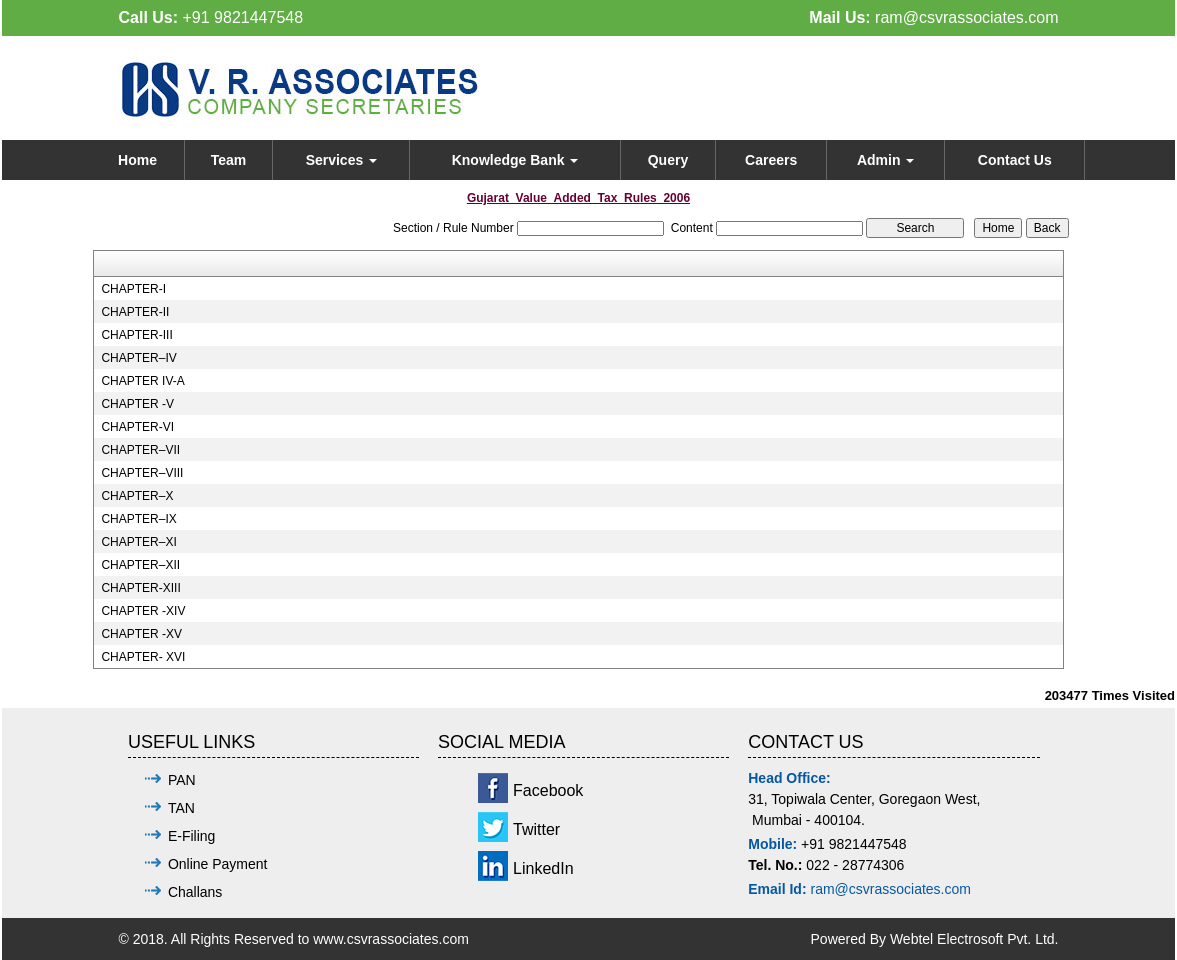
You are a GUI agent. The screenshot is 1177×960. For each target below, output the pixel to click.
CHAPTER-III (136, 335)
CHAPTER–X (137, 496)
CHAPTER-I (133, 289)
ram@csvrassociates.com (966, 17)
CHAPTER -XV (141, 634)
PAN (182, 780)
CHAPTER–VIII (142, 473)
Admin (885, 160)
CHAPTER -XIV (143, 611)
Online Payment (218, 864)
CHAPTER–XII (140, 565)
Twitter (536, 829)
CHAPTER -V (137, 404)
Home (137, 160)
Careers (771, 160)
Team (229, 160)
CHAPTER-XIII (140, 588)
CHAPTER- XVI (143, 657)
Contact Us (1015, 160)
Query (668, 160)
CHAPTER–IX (138, 519)
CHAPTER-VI (137, 427)
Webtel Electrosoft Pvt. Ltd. (974, 939)
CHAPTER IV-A (142, 381)
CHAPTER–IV (138, 358)
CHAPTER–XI (138, 542)
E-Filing (191, 836)
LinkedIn (543, 868)
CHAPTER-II (135, 312)
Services (342, 160)
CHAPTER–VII (140, 450)
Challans (195, 892)
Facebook (548, 790)
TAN (181, 808)
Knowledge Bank (515, 160)
